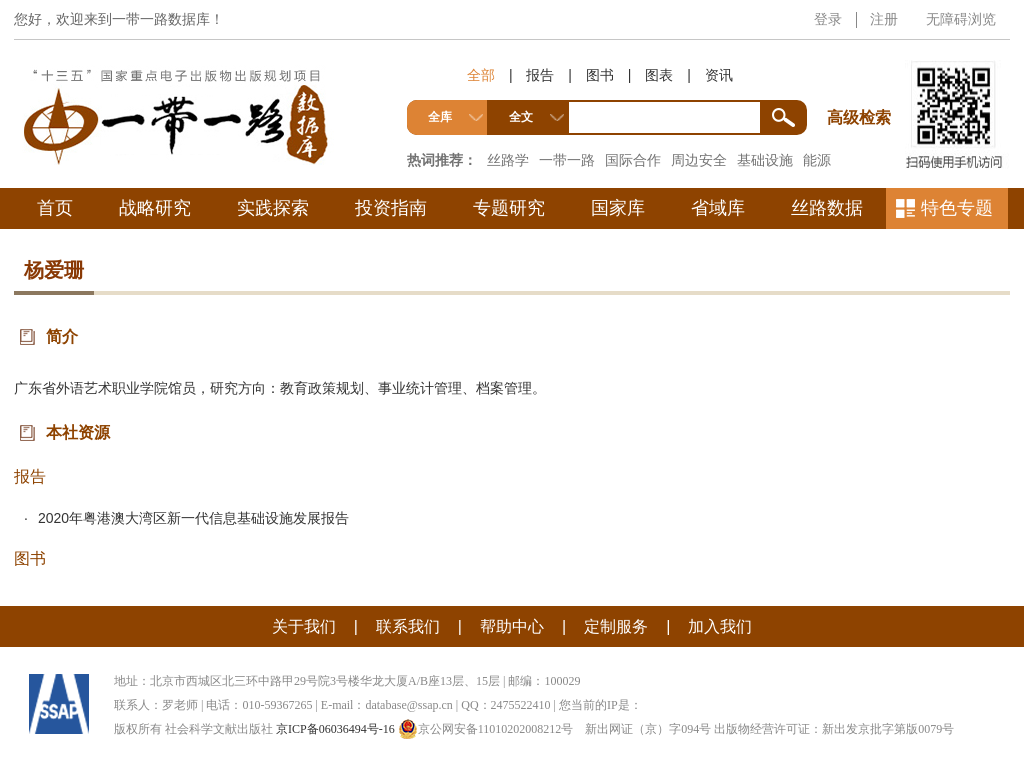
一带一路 (567, 160)
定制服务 (616, 626)
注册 (884, 19)
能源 (817, 160)
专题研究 (509, 208)
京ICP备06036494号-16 (335, 729)
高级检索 (862, 80)
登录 (828, 19)
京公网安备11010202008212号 (486, 729)
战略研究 (155, 208)
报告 (540, 75)
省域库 (718, 208)
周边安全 (699, 160)
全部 (481, 75)
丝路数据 (827, 208)
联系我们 (408, 626)
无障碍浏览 (961, 19)
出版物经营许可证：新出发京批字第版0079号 (834, 729)
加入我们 (720, 626)
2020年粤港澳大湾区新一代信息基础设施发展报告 (193, 518)
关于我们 (304, 626)
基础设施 (765, 160)
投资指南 (391, 208)
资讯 (719, 75)
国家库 (618, 208)
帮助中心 (512, 626)
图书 (600, 75)
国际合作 (633, 160)
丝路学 (508, 160)
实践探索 (273, 208)
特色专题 (957, 208)
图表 (659, 75)
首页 (55, 208)
